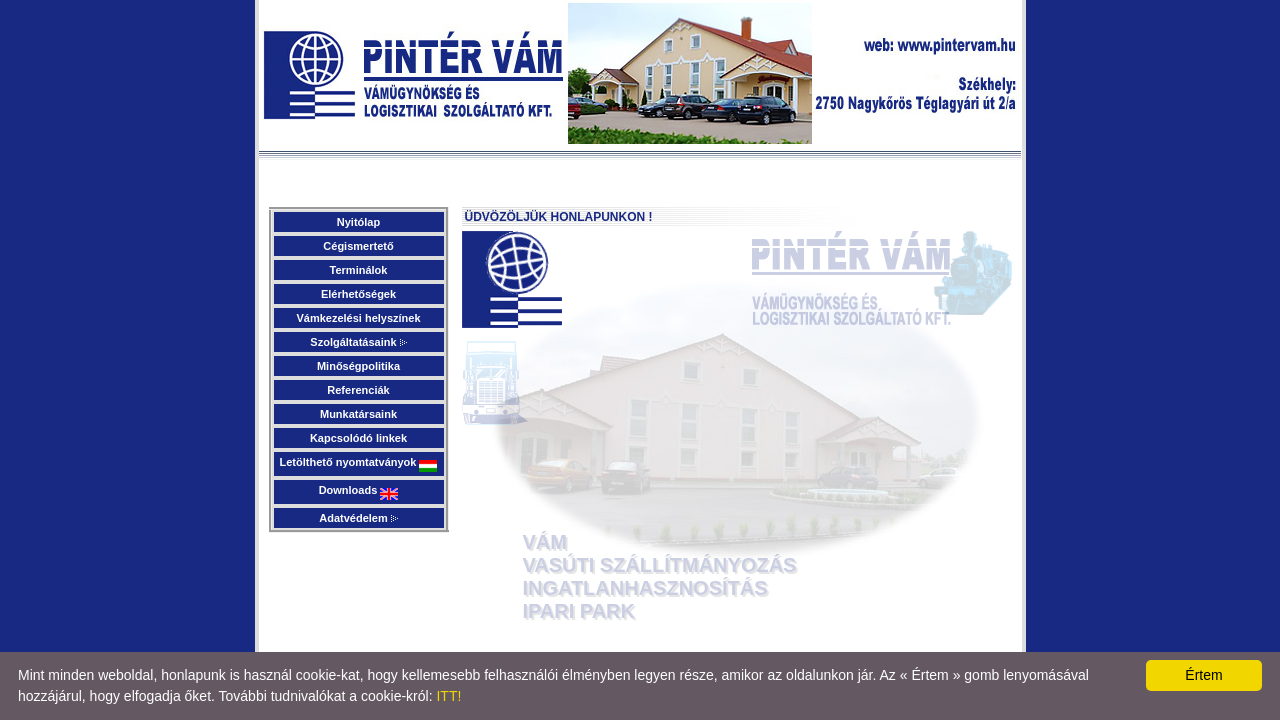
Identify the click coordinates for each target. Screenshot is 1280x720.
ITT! (448, 696)
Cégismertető (358, 246)
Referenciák (358, 390)
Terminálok (359, 270)
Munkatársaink (358, 414)
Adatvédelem (358, 518)
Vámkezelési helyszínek (358, 318)
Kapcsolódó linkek (358, 438)
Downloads (359, 492)
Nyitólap (358, 222)
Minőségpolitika (358, 366)
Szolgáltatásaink (358, 342)
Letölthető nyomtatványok (359, 464)
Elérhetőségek (358, 294)
